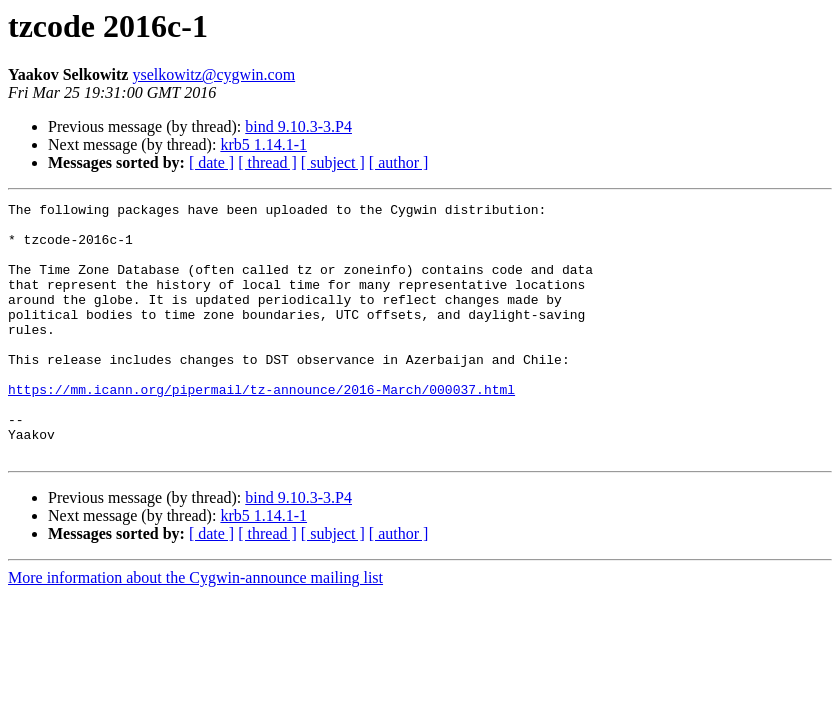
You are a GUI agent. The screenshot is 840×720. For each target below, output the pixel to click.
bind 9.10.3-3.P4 (298, 126)
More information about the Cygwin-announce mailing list (195, 628)
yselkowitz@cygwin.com (213, 74)
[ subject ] (333, 162)
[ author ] (399, 162)
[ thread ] (267, 162)
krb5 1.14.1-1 (263, 144)
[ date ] (211, 162)
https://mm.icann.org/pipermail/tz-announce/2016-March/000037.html (261, 428)
